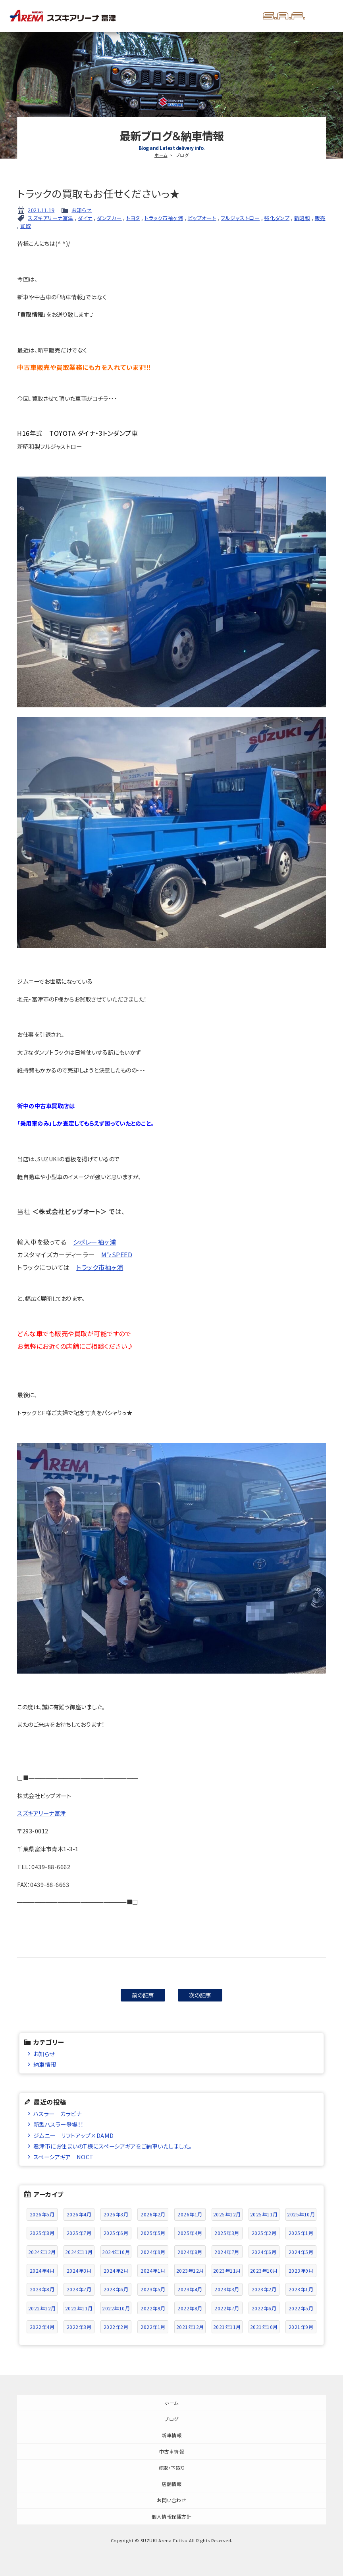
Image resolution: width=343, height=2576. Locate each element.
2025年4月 (189, 2232)
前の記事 (143, 1995)
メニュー (324, 16)
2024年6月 (264, 2251)
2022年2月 (116, 2326)
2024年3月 (79, 2270)
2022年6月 (264, 2308)
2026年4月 (79, 2214)
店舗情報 (171, 2483)
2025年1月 (301, 2232)
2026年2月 (153, 2214)
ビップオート (202, 218)
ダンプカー (109, 218)
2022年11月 (79, 2308)
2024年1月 (153, 2270)
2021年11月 (227, 2326)
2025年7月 (79, 2232)
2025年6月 (116, 2232)
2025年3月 (226, 2232)
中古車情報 (171, 2451)
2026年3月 (116, 2214)
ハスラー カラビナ (57, 2113)
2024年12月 (42, 2251)
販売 (320, 218)
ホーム (161, 155)
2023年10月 (264, 2270)
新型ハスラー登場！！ (58, 2124)
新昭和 (302, 218)
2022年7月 (226, 2308)
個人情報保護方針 (171, 2516)
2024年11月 (79, 2251)
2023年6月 (116, 2289)
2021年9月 (301, 2326)
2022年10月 (116, 2308)
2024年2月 (116, 2270)
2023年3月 (226, 2289)
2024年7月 (226, 2251)
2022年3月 (79, 2326)
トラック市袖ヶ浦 (164, 218)
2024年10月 (116, 2251)
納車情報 (44, 2064)
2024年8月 (189, 2251)
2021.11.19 (41, 210)
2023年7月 (79, 2289)
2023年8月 (42, 2289)
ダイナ (85, 218)
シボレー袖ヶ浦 (94, 1242)
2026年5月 (42, 2214)
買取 (25, 226)
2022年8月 (189, 2308)
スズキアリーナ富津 (50, 218)
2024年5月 (301, 2251)
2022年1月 (153, 2326)
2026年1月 (189, 2214)
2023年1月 (301, 2289)
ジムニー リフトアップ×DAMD (73, 2135)
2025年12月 (227, 2214)
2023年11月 (227, 2270)
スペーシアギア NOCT (63, 2156)
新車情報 (171, 2435)
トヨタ (133, 218)
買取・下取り (171, 2467)
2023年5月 (153, 2289)
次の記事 (200, 1995)
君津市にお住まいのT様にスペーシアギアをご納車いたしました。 (112, 2146)
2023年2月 (264, 2289)
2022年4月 (42, 2326)
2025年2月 (264, 2232)
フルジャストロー (240, 218)
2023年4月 (189, 2289)
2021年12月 (190, 2326)
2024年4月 (42, 2270)
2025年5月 (153, 2232)
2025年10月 (301, 2214)
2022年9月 (153, 2308)
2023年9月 (301, 2270)
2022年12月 (42, 2308)
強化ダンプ (277, 218)
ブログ (171, 2418)
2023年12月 (190, 2270)
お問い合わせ (171, 2500)
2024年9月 (153, 2251)
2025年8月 (42, 2232)
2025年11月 (264, 2214)
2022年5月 (301, 2308)
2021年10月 (264, 2326)
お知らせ (81, 210)
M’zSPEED (116, 1254)
